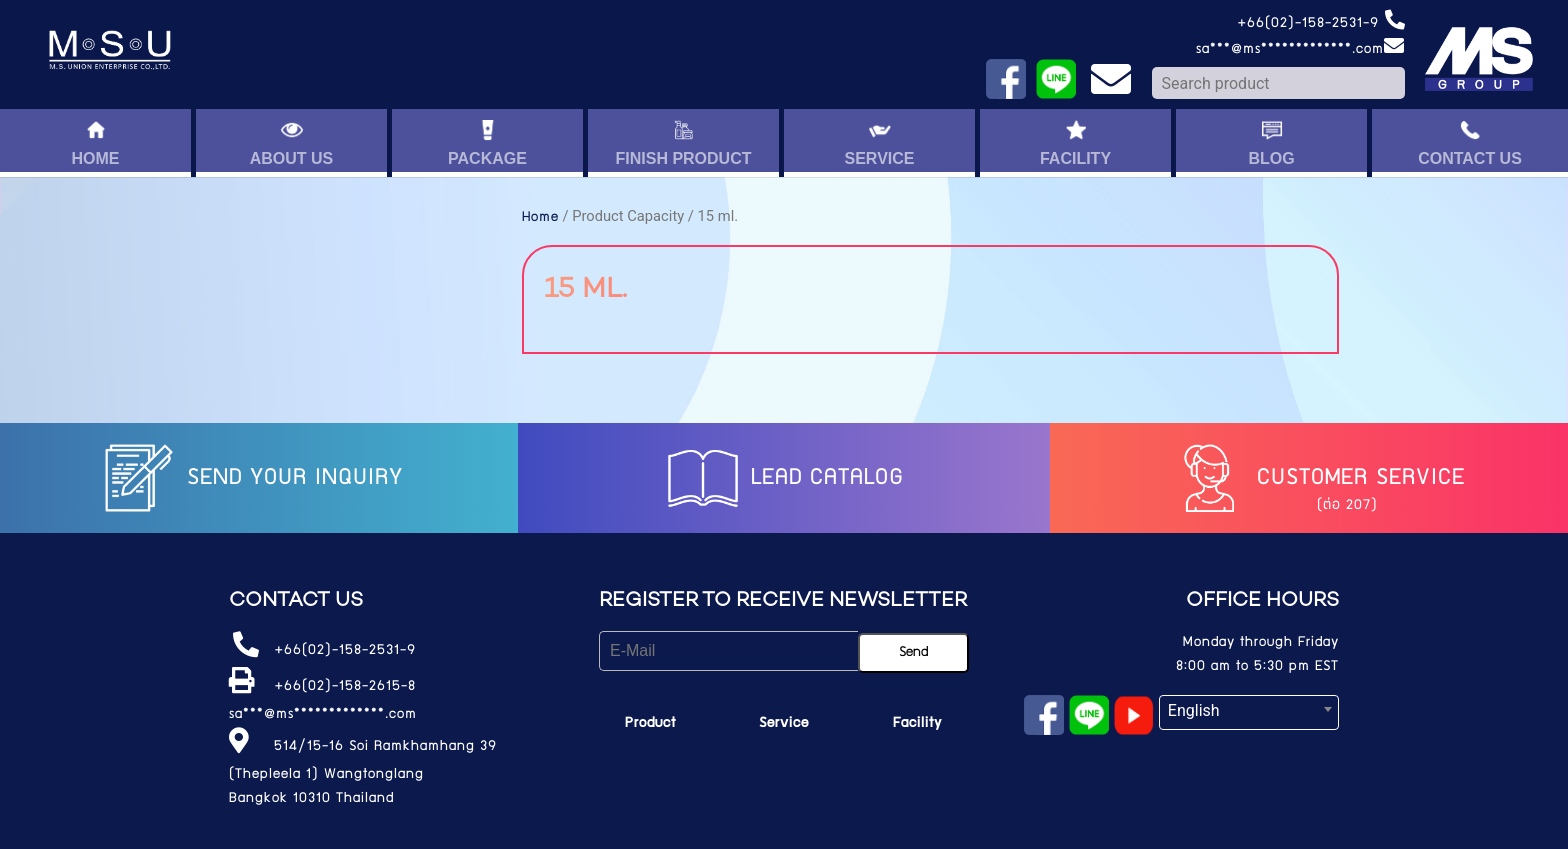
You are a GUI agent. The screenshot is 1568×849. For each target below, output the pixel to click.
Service (784, 724)
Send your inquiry (251, 479)
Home (540, 218)
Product (650, 724)
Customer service (1317, 479)
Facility (917, 724)
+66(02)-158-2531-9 (1321, 24)
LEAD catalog (783, 479)
